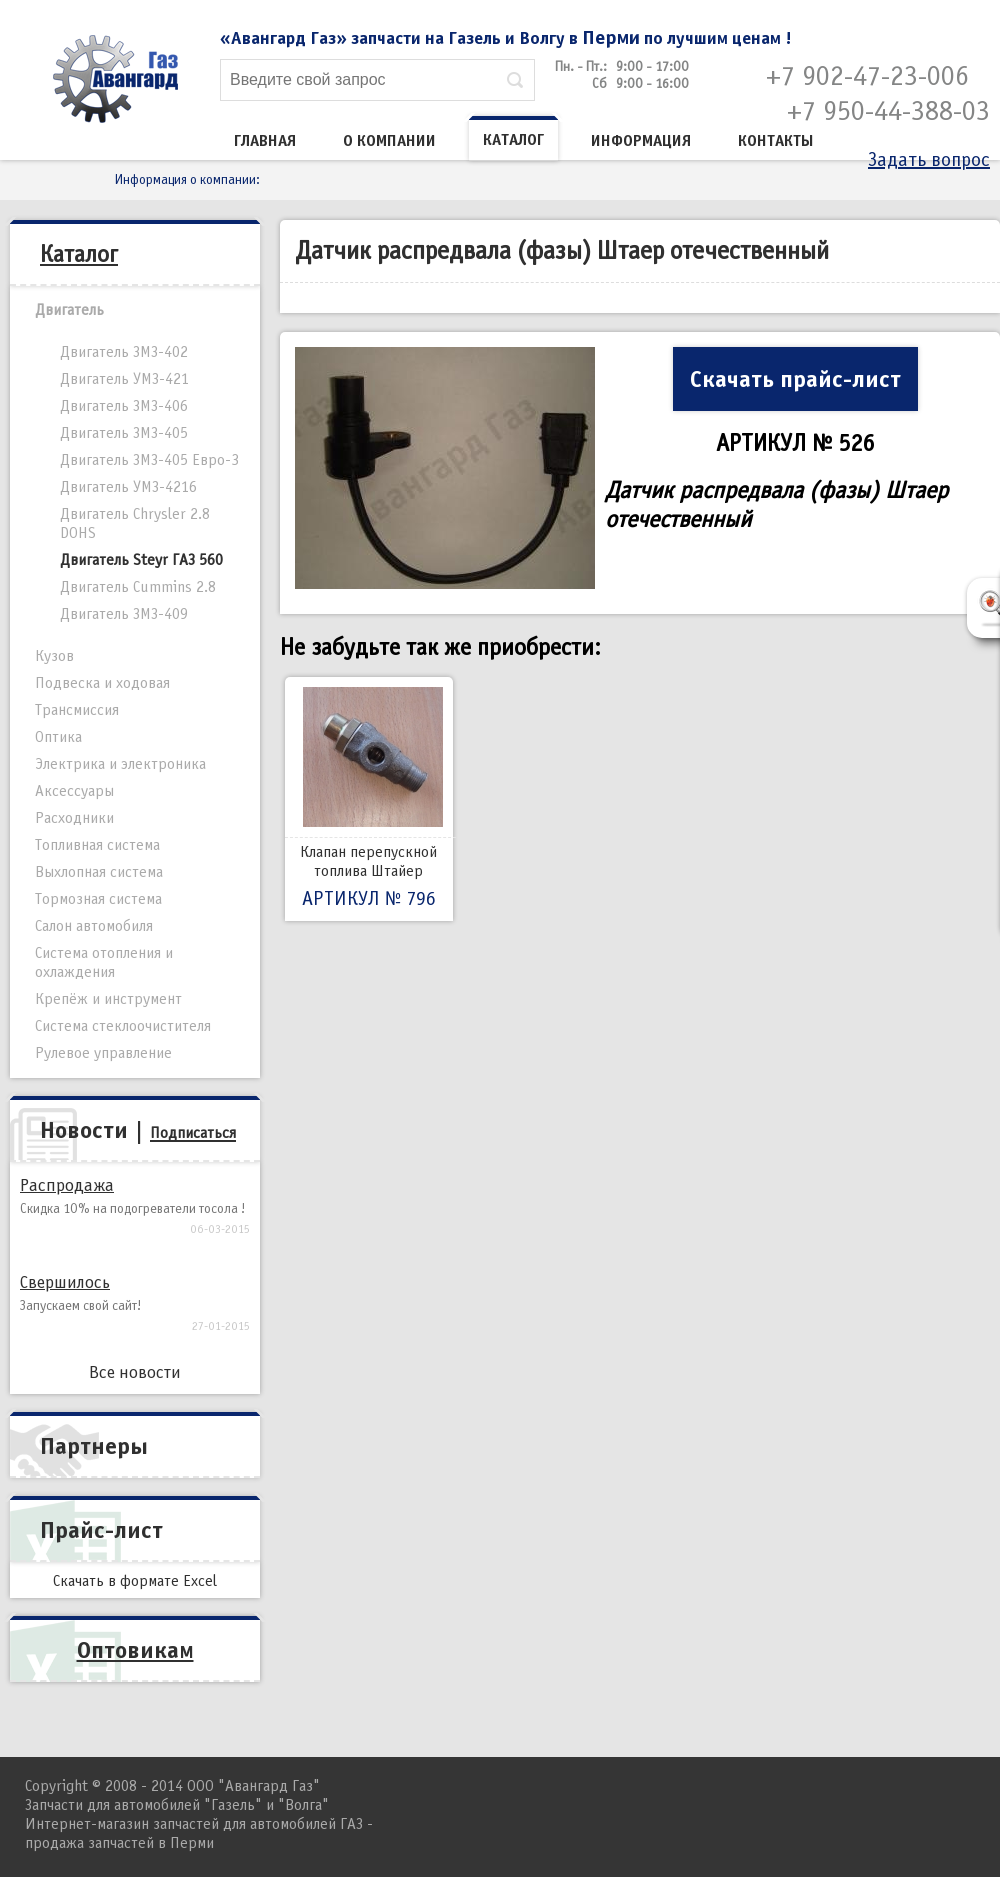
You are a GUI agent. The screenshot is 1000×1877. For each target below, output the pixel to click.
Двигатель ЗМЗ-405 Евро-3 (149, 460)
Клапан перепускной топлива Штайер (369, 799)
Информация (641, 141)
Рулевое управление (103, 1053)
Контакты (776, 141)
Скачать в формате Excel (135, 1581)
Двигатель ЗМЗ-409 (124, 614)
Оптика (58, 737)
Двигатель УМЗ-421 (124, 379)
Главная (265, 141)
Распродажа (67, 1185)
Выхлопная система (99, 872)
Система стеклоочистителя (123, 1026)
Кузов (54, 656)
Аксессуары (74, 791)
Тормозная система (98, 899)
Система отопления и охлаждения (104, 962)
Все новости (135, 1372)
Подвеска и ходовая (102, 683)
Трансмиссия (77, 710)
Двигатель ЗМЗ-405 (124, 433)
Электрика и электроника (120, 764)
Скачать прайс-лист (795, 379)
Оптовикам (135, 1650)
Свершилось (65, 1282)
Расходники (74, 818)
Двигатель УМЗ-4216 (128, 487)
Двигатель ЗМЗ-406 (124, 406)
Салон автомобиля (94, 926)
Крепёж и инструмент (108, 999)
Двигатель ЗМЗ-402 (124, 352)
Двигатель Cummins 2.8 (138, 587)
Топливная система (97, 845)
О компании (389, 141)
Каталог (513, 140)
